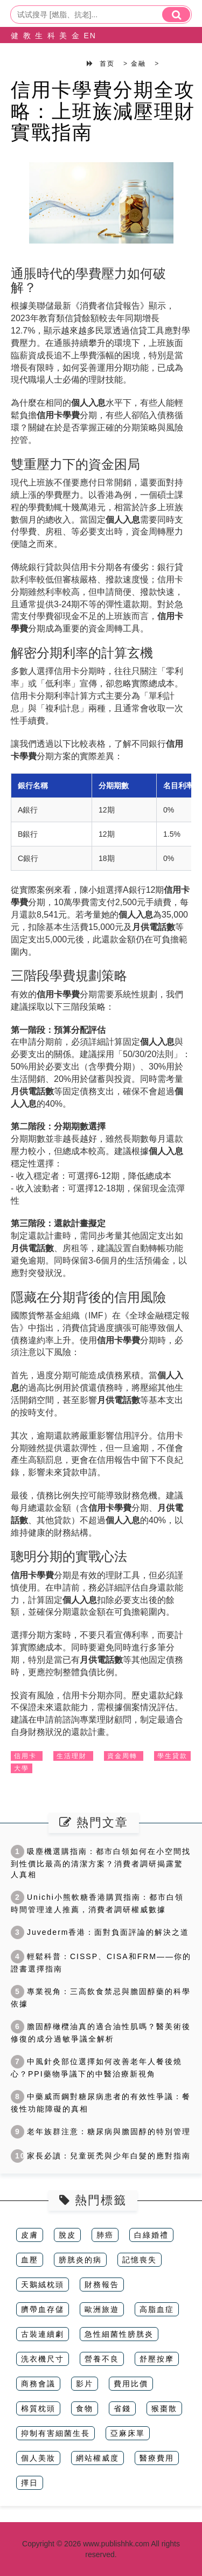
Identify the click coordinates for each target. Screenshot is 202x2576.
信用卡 (25, 1756)
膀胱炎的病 (80, 2259)
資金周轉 (122, 1756)
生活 (36, 44)
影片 (84, 2383)
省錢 (122, 2408)
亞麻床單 (127, 2433)
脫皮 (67, 2235)
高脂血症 (157, 2309)
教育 (24, 44)
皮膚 (29, 2235)
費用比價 (131, 2383)
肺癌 (105, 2235)
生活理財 (72, 1756)
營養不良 (102, 2359)
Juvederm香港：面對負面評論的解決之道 (100, 1932)
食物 (84, 2408)
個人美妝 (38, 2458)
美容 (60, 44)
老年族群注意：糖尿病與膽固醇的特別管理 (101, 2131)
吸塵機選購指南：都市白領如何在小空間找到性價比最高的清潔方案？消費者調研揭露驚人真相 (101, 1863)
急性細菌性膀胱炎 (119, 2334)
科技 (48, 44)
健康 (11, 44)
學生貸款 (172, 1756)
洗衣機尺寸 (42, 2359)
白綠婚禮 (151, 2235)
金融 (72, 44)
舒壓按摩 (157, 2359)
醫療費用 (157, 2458)
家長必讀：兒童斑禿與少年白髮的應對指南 (101, 2155)
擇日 (29, 2482)
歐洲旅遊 (102, 2309)
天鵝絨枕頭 (42, 2284)
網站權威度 (97, 2458)
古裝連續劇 (42, 2334)
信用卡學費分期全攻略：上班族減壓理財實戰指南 (103, 111)
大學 (21, 1768)
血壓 (29, 2259)
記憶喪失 (139, 2259)
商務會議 (38, 2383)
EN (84, 35)
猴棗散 (164, 2408)
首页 (107, 63)
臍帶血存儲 (42, 2309)
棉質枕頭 (38, 2408)
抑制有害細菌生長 (55, 2433)
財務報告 (102, 2284)
